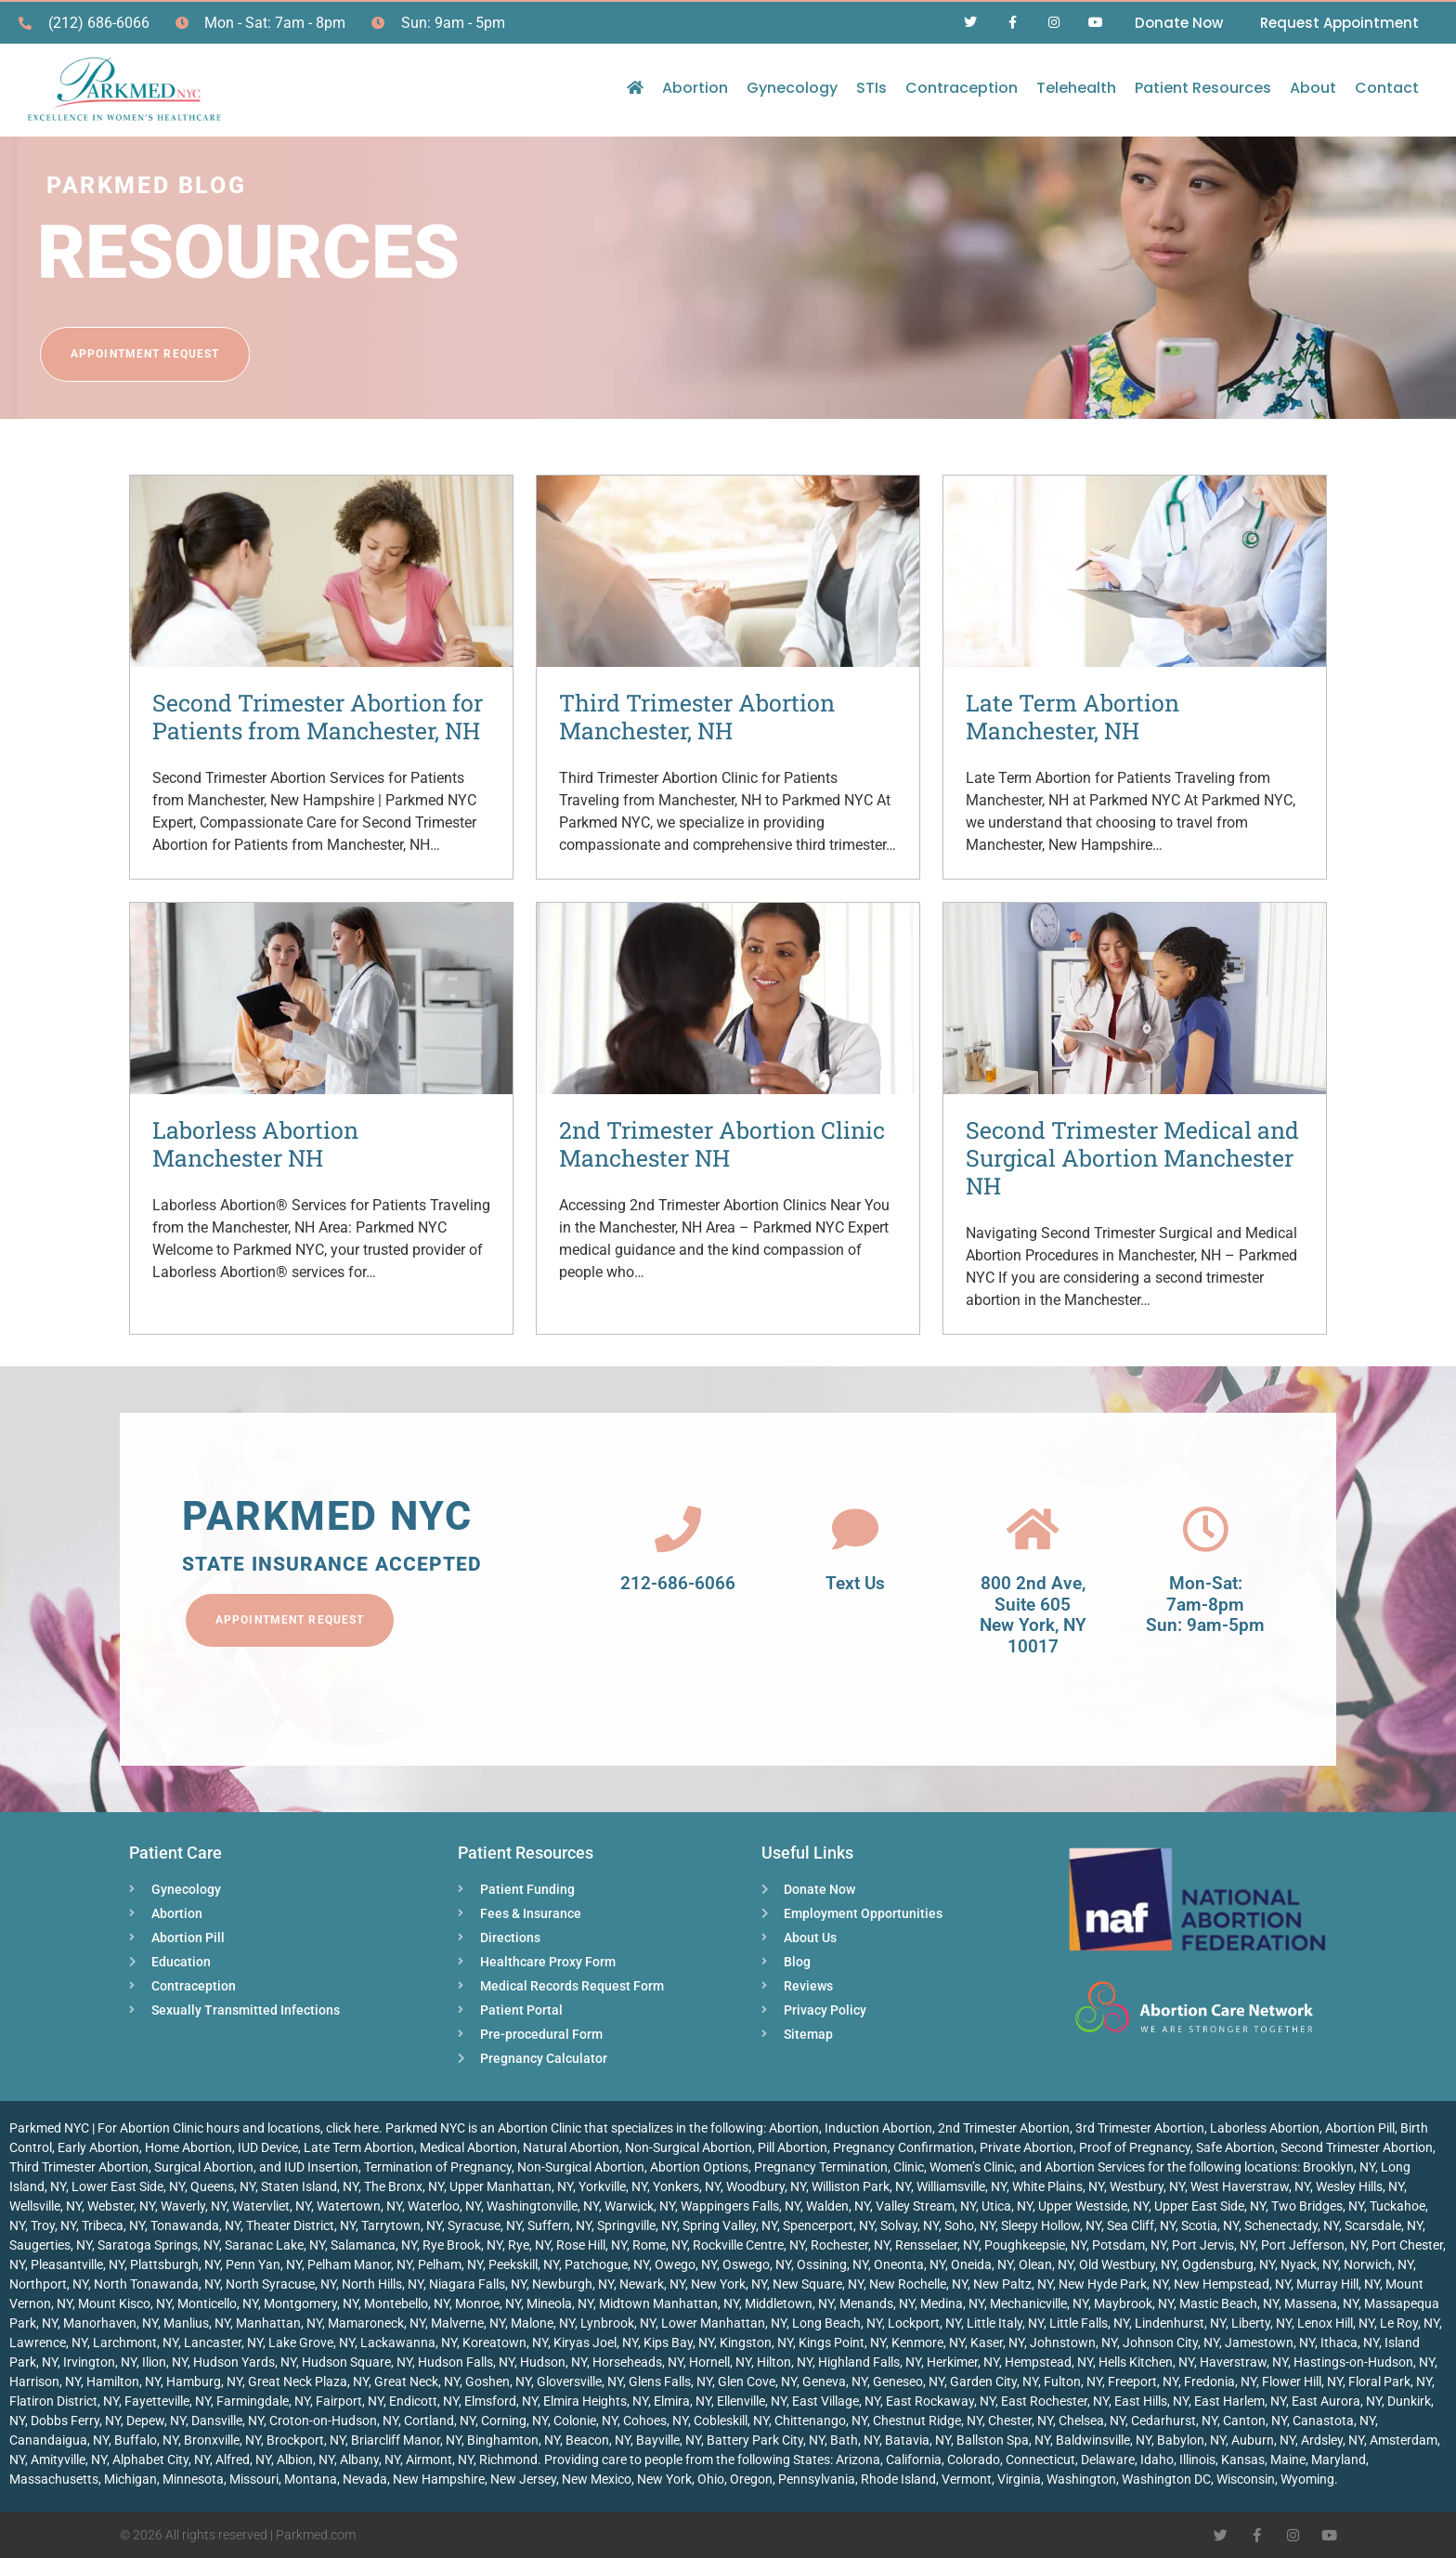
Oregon (751, 2479)
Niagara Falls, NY (477, 2284)
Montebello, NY (406, 2303)
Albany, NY (370, 2459)
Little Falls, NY (1089, 2323)
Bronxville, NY (222, 2440)
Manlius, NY (196, 2323)
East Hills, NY (1151, 2401)
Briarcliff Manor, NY (406, 2440)
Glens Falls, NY (670, 2381)
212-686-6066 (677, 1583)
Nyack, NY (1309, 2264)
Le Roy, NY (1409, 2323)
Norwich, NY (1378, 2264)
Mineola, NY (559, 2303)
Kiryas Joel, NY (595, 2342)
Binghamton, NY (513, 2440)
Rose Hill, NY (591, 2245)
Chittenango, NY (820, 2420)
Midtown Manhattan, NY (669, 2303)
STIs (871, 87)
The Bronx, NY (404, 2186)
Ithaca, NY (1349, 2342)
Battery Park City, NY (766, 2440)
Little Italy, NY (1005, 2323)
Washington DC (1166, 2479)
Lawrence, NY (48, 2342)
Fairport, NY (350, 2401)
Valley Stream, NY (926, 2206)
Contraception (961, 87)
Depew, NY (156, 2420)
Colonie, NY (585, 2420)
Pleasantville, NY (77, 2264)
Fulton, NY (1073, 2381)
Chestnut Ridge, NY (927, 2420)
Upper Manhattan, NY (511, 2186)
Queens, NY (222, 2186)
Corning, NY (514, 2420)
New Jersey (523, 2479)
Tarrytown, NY (401, 2225)
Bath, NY (854, 2440)
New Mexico (596, 2479)
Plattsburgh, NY (175, 2264)
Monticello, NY (217, 2303)
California (914, 2459)
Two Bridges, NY (1317, 2206)
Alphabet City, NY (161, 2459)
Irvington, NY (99, 2362)
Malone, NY (543, 2323)
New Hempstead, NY (1232, 2284)
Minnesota (193, 2479)
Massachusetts (53, 2479)
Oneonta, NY (909, 2264)
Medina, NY (952, 2303)
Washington (1081, 2479)
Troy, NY (53, 2225)
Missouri (254, 2479)
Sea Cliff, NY (1141, 2225)
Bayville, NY (668, 2440)
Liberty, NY (1261, 2323)
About (1313, 87)
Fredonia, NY (1220, 2381)
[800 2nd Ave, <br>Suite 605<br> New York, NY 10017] (1032, 1529)
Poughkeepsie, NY (1035, 2245)
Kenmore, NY (928, 2342)
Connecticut (1040, 2459)
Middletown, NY (789, 2303)
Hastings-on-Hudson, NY (1364, 2362)
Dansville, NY (227, 2420)
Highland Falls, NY (869, 2362)
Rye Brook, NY (462, 2245)
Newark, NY (652, 2284)
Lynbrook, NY (618, 2323)
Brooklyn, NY (1339, 2167)
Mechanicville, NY (1039, 2303)
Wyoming (1307, 2479)
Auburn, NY (1263, 2440)
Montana (310, 2479)
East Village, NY (836, 2401)
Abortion (695, 87)
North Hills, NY (382, 2284)
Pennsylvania (816, 2479)
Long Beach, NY (837, 2323)
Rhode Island (898, 2479)
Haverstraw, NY (1244, 2362)
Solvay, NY (909, 2225)
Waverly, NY (194, 2206)
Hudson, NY (553, 2362)
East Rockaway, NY (940, 2401)
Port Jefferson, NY (1313, 2245)
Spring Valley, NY (729, 2225)
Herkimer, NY (963, 2362)
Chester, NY (1020, 2420)
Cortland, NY (439, 2420)
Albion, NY (305, 2459)
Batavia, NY (918, 2440)
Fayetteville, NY (167, 2401)
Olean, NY (1046, 2264)
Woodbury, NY (766, 2186)
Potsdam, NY (1129, 2245)
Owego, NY (686, 2264)
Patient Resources (1203, 87)
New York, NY (729, 2284)
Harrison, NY (45, 2381)
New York (664, 2479)
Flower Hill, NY (1302, 2381)
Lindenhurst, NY (1180, 2323)
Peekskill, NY (523, 2264)
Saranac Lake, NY (275, 2245)
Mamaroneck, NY (376, 2323)
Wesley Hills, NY (1360, 2186)
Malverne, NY (468, 2323)
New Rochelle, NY (918, 2284)
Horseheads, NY (637, 2362)
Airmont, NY (440, 2459)
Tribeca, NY (113, 2225)
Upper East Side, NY (1210, 2206)
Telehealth (1076, 87)
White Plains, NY (1058, 2186)
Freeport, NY (1143, 2381)
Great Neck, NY (417, 2381)
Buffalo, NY (146, 2440)
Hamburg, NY (204, 2381)
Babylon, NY (1191, 2440)
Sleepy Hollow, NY (1051, 2225)
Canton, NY (1255, 2420)
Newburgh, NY (573, 2284)
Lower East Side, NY (128, 2186)
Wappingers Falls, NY (740, 2206)
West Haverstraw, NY (1250, 2186)
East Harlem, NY (1240, 2401)
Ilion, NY (165, 2362)
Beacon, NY (598, 2440)
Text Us (855, 1583)
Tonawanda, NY (195, 2225)
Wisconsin (1245, 2479)
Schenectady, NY (1291, 2225)
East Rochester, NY (1055, 2401)
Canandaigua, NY (59, 2440)
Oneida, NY (982, 2264)
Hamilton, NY (123, 2381)
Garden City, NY (994, 2381)
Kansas (1243, 2459)
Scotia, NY (1210, 2225)
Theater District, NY (301, 2225)
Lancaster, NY (223, 2342)
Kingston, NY (756, 2342)
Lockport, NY (924, 2323)
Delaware (1108, 2459)
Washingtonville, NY (543, 2206)
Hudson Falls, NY (466, 2362)
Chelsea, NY (1092, 2420)
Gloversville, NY (580, 2381)
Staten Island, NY (309, 2186)
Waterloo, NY (444, 2206)
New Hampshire (439, 2479)
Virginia (1019, 2479)
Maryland (1338, 2459)
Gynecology (792, 87)
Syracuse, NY (485, 2225)
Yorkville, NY (612, 2186)
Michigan (130, 2479)
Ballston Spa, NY (1003, 2440)
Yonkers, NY (687, 2186)
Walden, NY (838, 2206)
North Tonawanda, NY (157, 2284)
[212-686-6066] (678, 1529)
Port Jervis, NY (1213, 2245)
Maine (1288, 2459)
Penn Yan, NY (264, 2264)
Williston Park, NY (861, 2186)
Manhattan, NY (279, 2323)
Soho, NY (969, 2225)
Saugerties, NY (50, 2245)
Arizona (858, 2459)
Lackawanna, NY (408, 2342)
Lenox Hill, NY (1335, 2323)
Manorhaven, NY (110, 2323)
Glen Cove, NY (757, 2381)
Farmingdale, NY (263, 2401)
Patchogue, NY (607, 2264)
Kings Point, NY (842, 2342)
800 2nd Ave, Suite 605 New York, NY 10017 (1033, 1615)
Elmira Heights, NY (595, 2401)
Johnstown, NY (1073, 2342)
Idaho (1157, 2459)
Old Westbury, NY (1127, 2264)
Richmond (508, 2459)
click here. (354, 2128)
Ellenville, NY (751, 2401)
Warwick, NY (639, 2206)
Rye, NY (529, 2245)
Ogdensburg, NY (1228, 2264)
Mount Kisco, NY (125, 2303)
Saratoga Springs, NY (158, 2245)
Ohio (710, 2479)
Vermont (967, 2479)
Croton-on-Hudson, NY (333, 2420)
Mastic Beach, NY (1229, 2303)
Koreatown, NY (505, 2342)
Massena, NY (1321, 2303)
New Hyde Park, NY (1113, 2284)
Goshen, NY (498, 2381)
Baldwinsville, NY (1103, 2440)
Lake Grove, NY (311, 2342)
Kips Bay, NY (679, 2342)
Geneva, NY (834, 2381)
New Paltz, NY (1013, 2284)
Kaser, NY (997, 2342)
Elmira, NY (682, 2401)
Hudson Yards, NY (244, 2362)
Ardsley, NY (1332, 2440)
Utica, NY (1007, 2206)
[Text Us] (855, 1529)
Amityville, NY (69, 2459)
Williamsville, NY (961, 2186)
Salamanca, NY (374, 2245)
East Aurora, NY (1337, 2401)
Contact (1387, 87)
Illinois (1197, 2459)
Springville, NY (637, 2225)
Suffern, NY (559, 2225)
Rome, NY (659, 2245)
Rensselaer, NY (937, 2245)
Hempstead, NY (1049, 2362)
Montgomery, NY (311, 2303)
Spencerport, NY (829, 2225)
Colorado (973, 2459)
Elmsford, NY (501, 2401)
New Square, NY (818, 2284)
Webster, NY (121, 2206)
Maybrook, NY (1134, 2303)
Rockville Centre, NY (749, 2245)
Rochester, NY (850, 2245)
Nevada (365, 2479)
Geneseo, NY (908, 2381)
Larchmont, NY (135, 2342)
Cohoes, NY (655, 2420)
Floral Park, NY (1390, 2381)
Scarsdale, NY (1384, 2225)
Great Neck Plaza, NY (308, 2381)
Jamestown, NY (1270, 2342)
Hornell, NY (720, 2362)
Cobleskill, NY (731, 2420)
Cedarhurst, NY (1174, 2420)
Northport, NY (48, 2284)
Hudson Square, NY (357, 2362)
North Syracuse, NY (281, 2284)
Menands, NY (877, 2303)
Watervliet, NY (271, 2206)
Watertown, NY (359, 2206)
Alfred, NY (243, 2459)
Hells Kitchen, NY (1146, 2362)
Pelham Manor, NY (359, 2264)
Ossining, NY (832, 2264)
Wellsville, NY (45, 2206)
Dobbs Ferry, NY (76, 2420)
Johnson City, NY (1171, 2342)
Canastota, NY (1334, 2420)
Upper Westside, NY (1093, 2206)
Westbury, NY (1147, 2186)
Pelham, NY (450, 2264)
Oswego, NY (756, 2264)
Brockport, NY (305, 2440)
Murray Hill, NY (1338, 2284)
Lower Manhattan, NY (723, 2323)
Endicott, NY (424, 2401)
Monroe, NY (488, 2303)
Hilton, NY (784, 2362)
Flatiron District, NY (64, 2401)
